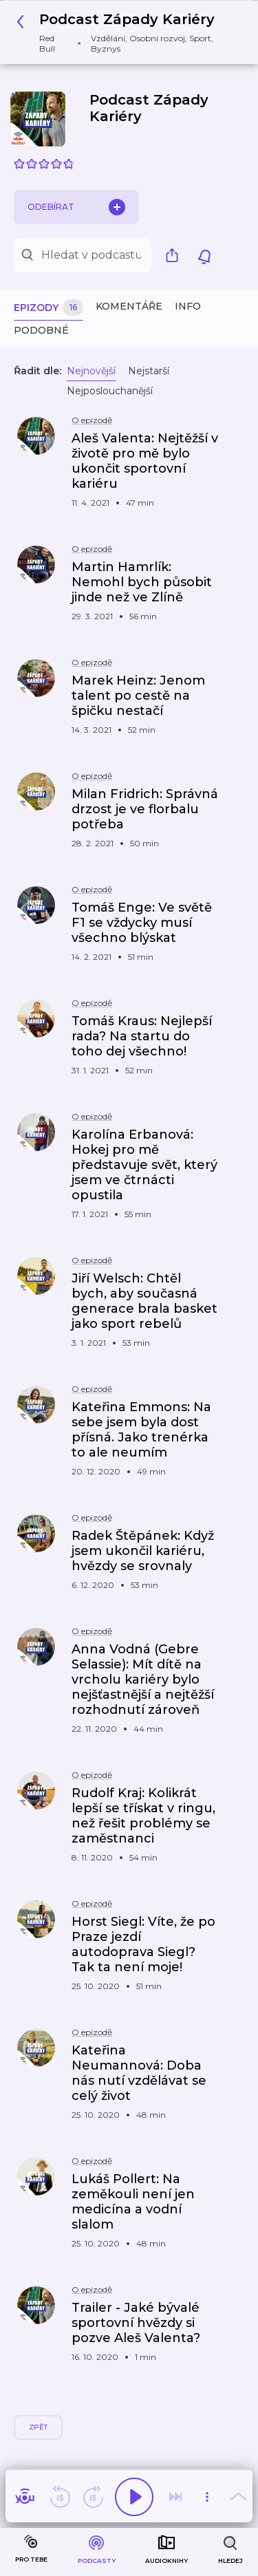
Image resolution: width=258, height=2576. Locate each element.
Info (188, 306)
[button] (124, 32)
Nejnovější (91, 371)
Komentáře (129, 306)
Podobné (41, 330)
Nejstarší (148, 371)
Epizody (48, 308)
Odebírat (76, 207)
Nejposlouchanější (110, 391)
